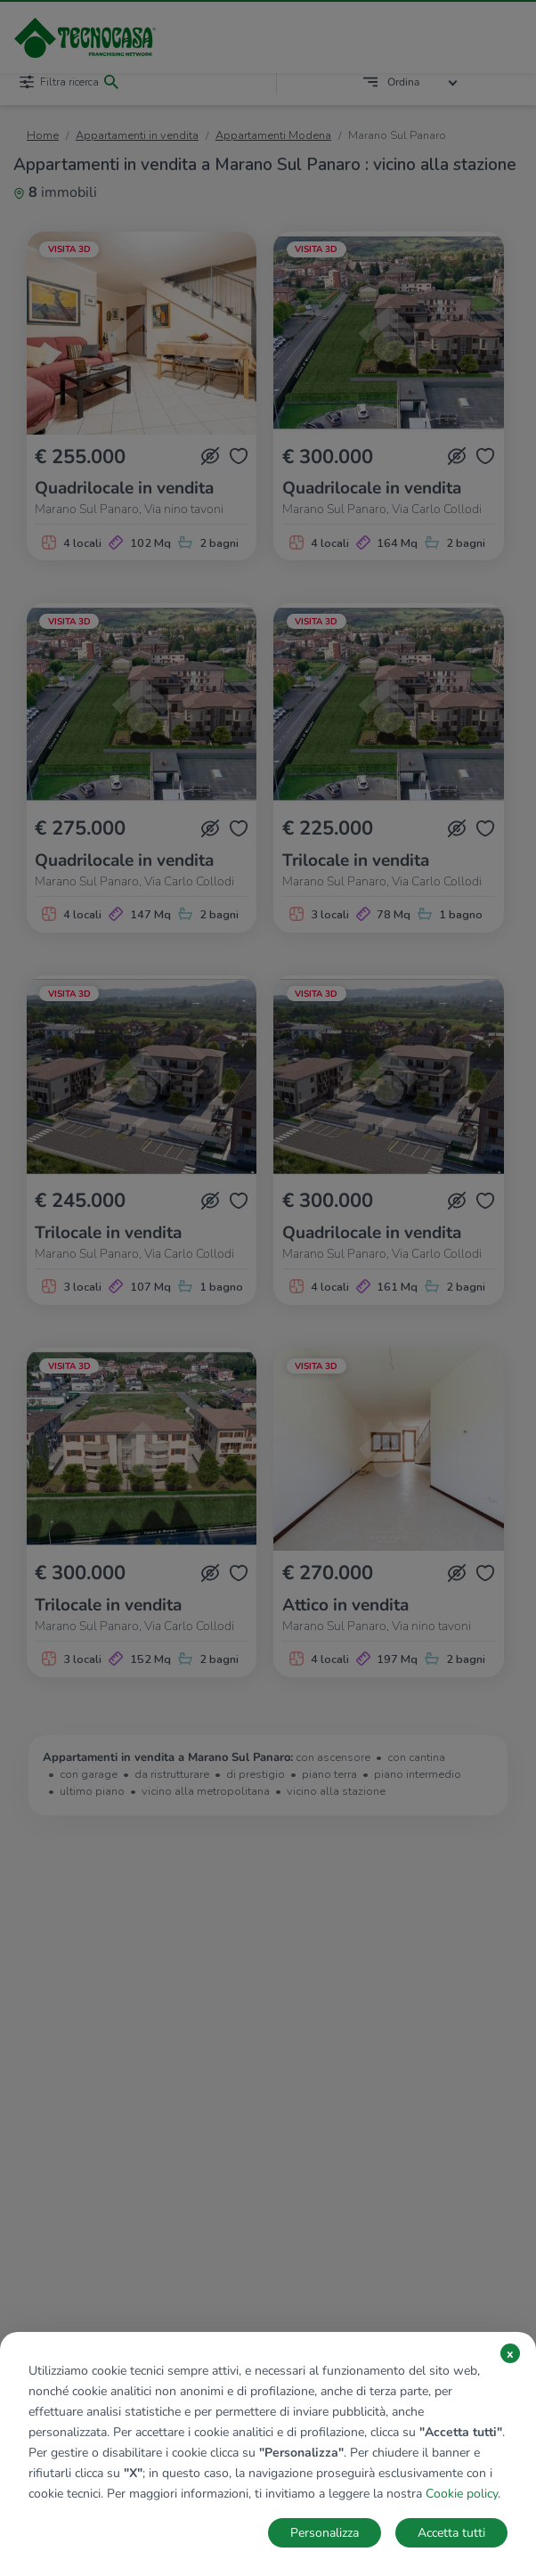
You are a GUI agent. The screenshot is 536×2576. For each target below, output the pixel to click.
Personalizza (324, 2532)
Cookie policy (462, 2493)
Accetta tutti (451, 2532)
